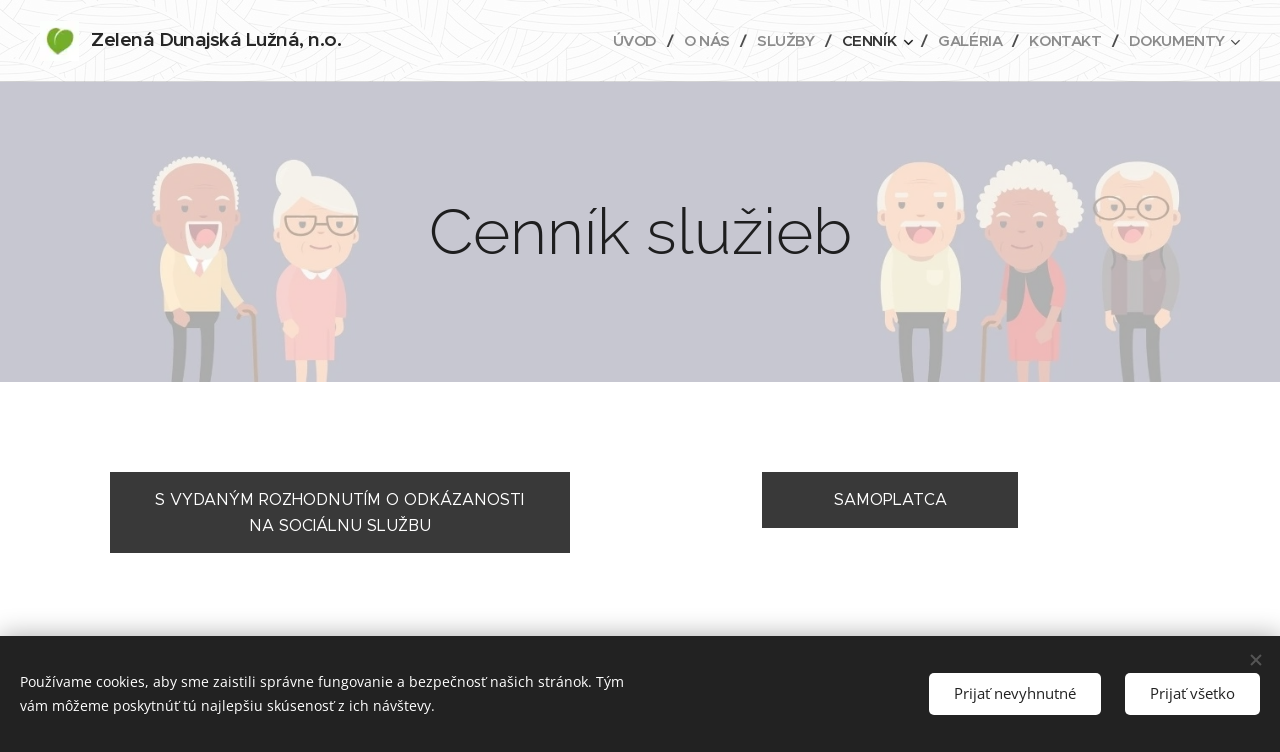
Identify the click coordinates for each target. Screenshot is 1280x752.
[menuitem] (624, 41)
